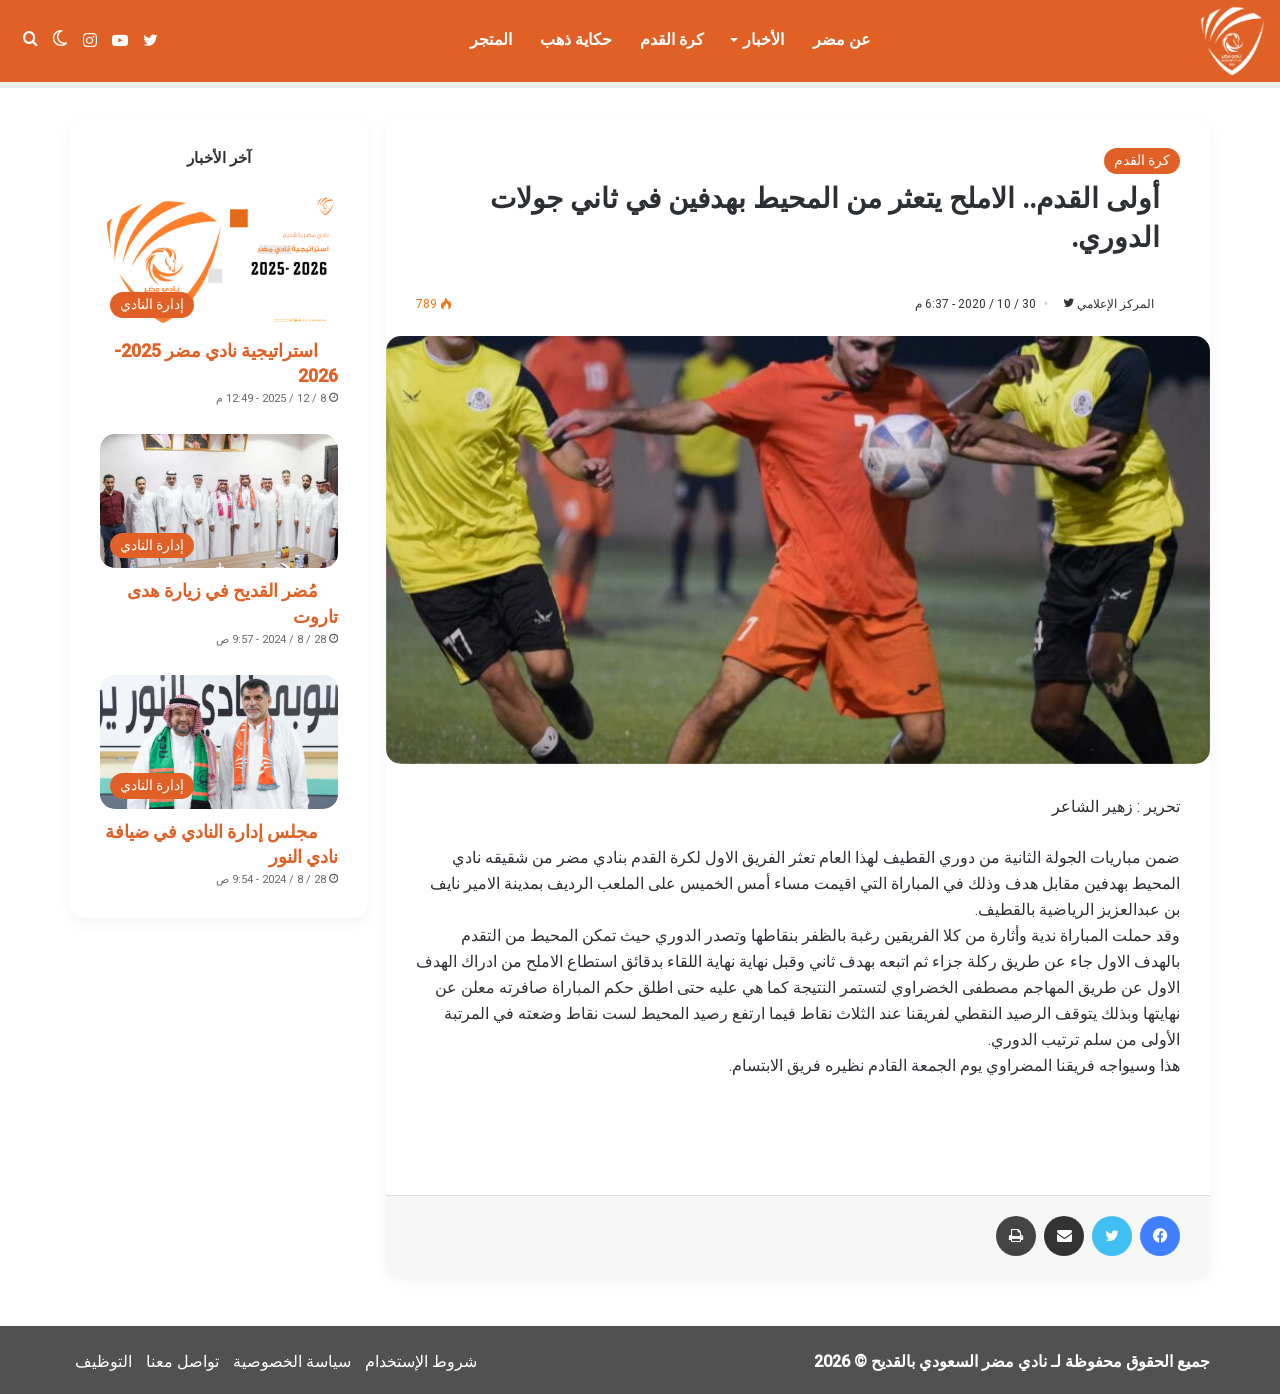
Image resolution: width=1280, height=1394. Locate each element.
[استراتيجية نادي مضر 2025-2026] (219, 255)
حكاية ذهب (576, 39)
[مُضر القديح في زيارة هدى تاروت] (219, 495)
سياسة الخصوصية (292, 1357)
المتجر (491, 39)
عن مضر (842, 39)
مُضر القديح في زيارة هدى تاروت (232, 597)
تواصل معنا (182, 1357)
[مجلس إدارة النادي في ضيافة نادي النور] (219, 736)
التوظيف (103, 1357)
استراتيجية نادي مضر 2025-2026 (226, 357)
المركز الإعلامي (1105, 298)
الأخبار (763, 39)
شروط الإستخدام (421, 1357)
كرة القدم (672, 39)
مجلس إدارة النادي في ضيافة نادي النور (221, 838)
